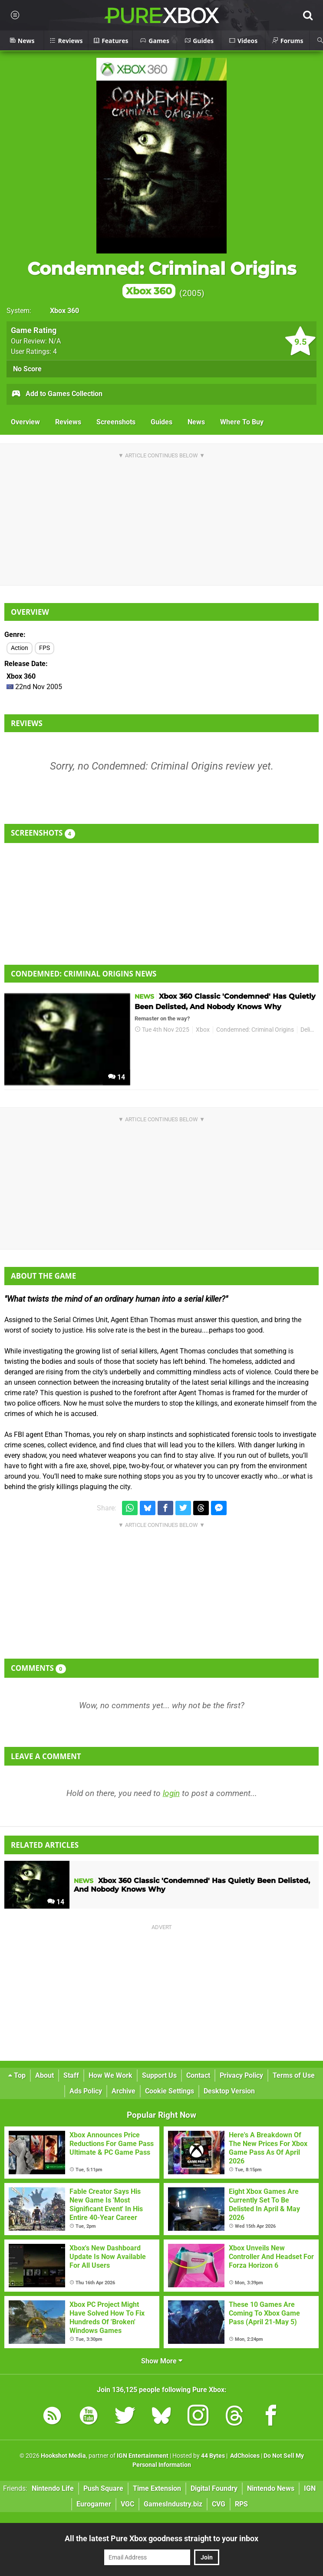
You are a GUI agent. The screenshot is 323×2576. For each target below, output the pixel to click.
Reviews (68, 422)
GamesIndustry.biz (173, 2504)
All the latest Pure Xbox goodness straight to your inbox (161, 2538)
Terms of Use (294, 2075)
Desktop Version (229, 2091)
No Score (27, 369)
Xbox (203, 1029)
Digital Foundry (214, 2488)
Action (19, 648)
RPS (241, 2504)
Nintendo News (270, 2488)
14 (116, 1077)
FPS (44, 648)
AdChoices (244, 2455)
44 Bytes (213, 2455)
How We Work (110, 2075)
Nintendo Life (53, 2488)
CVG (218, 2504)
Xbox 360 (64, 311)
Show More (161, 2361)
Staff (71, 2075)
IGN (310, 2488)
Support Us (159, 2075)
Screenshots (115, 422)
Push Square (103, 2488)
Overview (25, 422)
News (196, 422)
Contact (198, 2075)
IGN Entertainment (142, 2455)
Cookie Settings (169, 2091)
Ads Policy (85, 2091)
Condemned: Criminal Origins (161, 278)
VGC (127, 2504)
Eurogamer (93, 2504)
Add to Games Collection (56, 394)
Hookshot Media (63, 2455)
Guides (161, 422)
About (44, 2075)
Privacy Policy (241, 2075)
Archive (123, 2091)
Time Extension (157, 2488)
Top (17, 2075)
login (171, 1793)
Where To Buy (242, 422)
